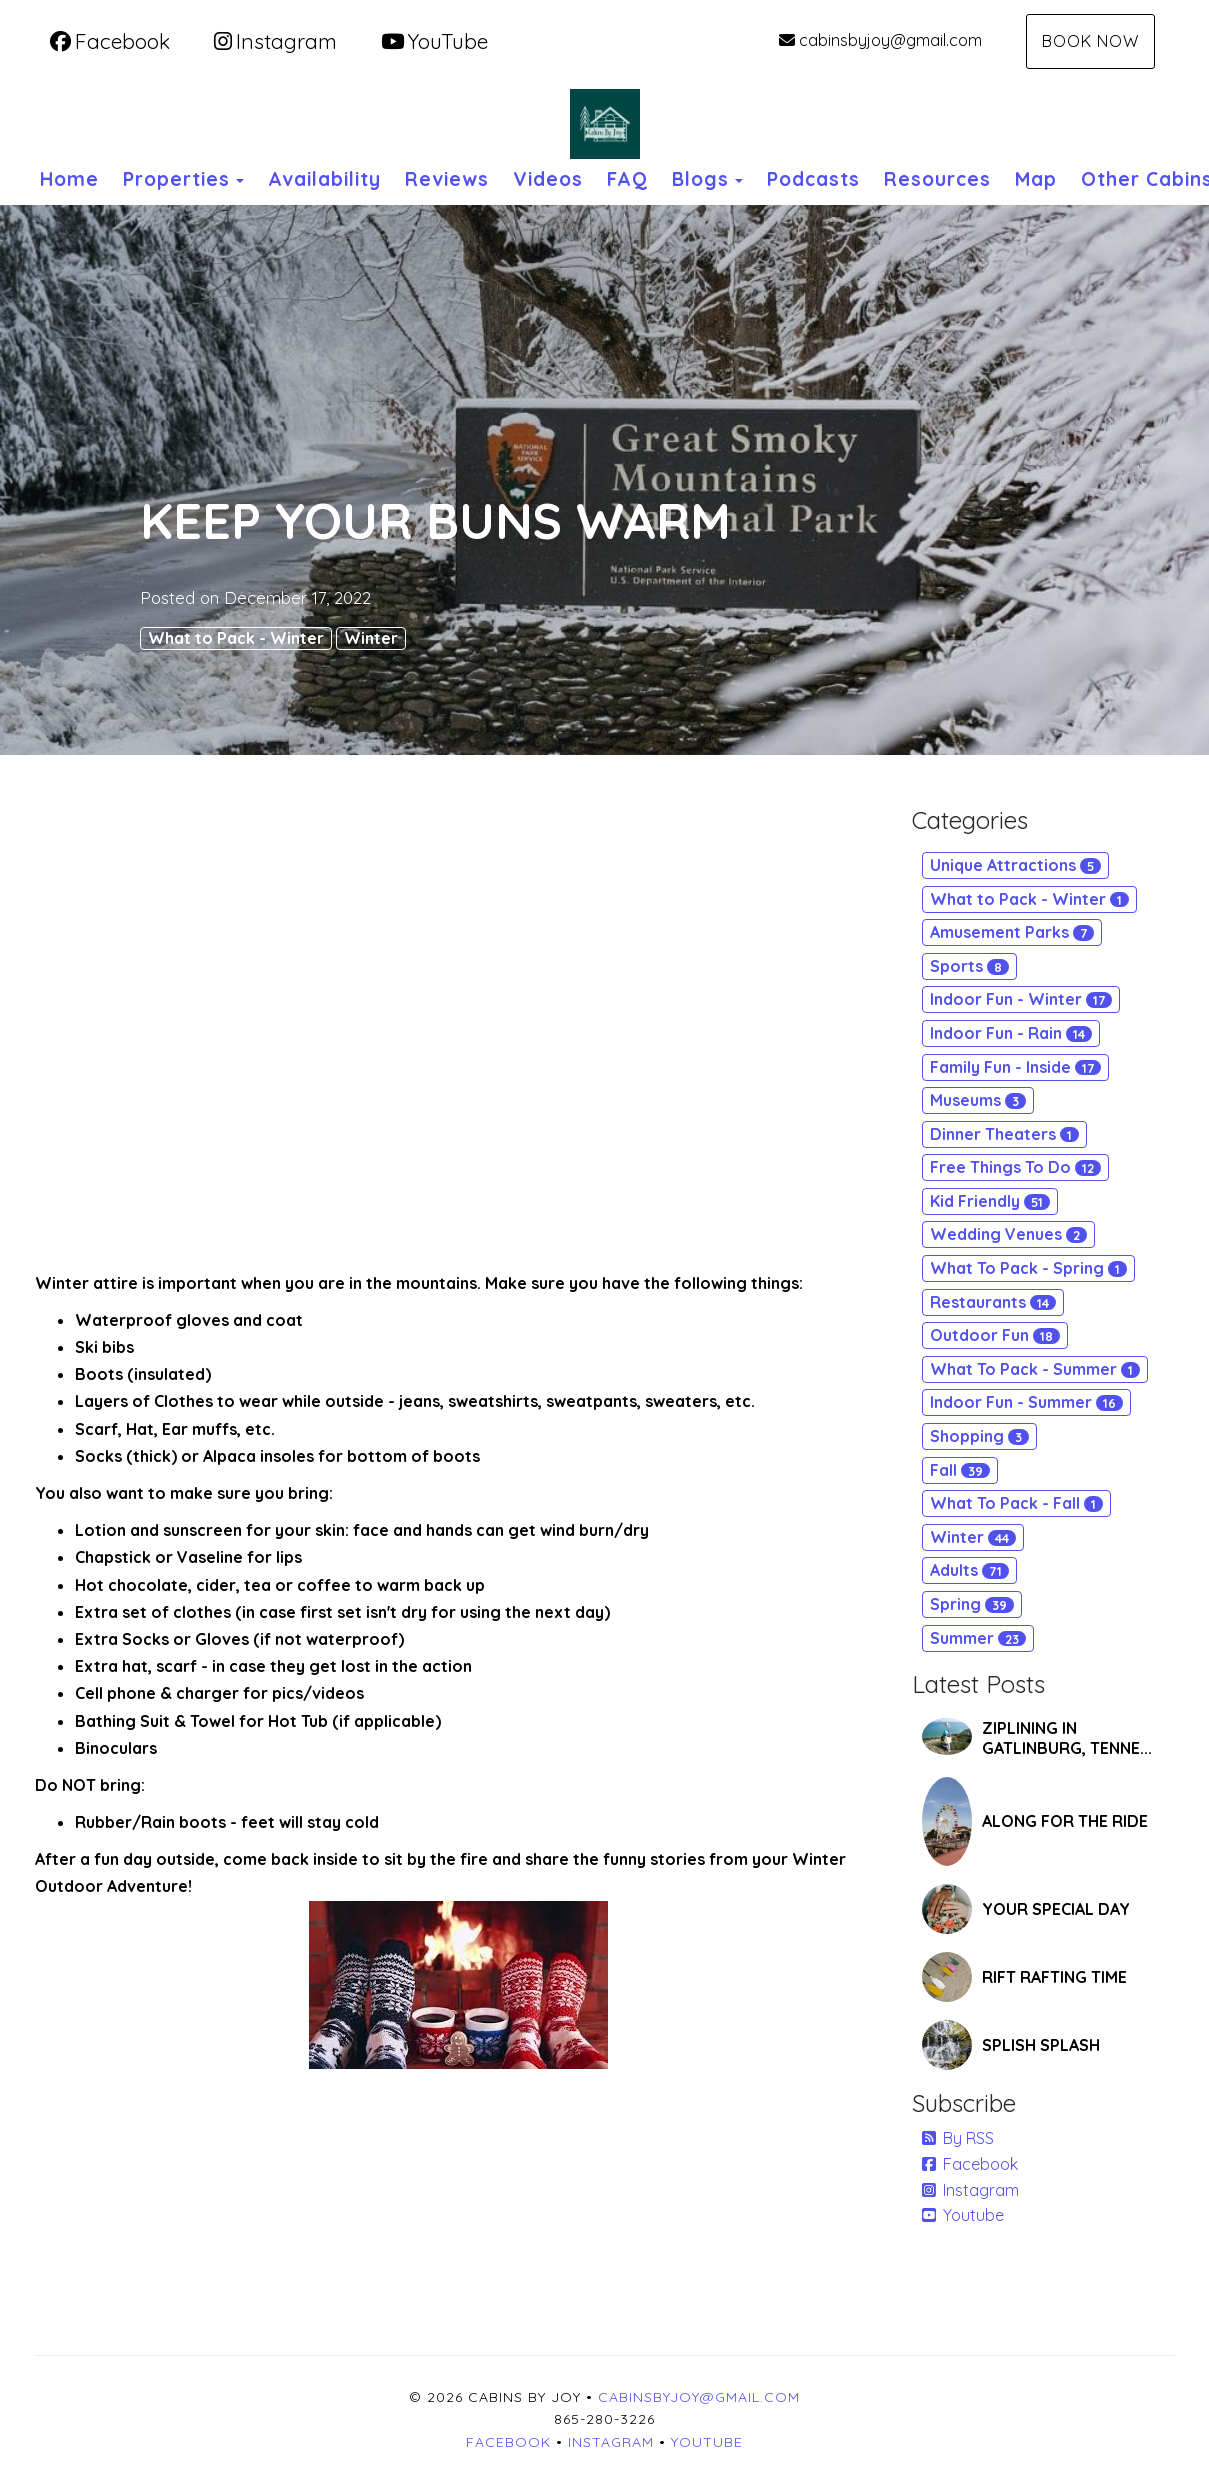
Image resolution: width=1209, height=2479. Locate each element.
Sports (969, 966)
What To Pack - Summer (1035, 1369)
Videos (548, 179)
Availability (324, 179)
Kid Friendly (990, 1201)
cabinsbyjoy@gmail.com (880, 40)
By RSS (958, 2138)
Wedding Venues (1008, 1234)
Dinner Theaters (1004, 1134)
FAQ (627, 179)
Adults (969, 1570)
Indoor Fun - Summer (1026, 1402)
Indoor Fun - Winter (1021, 999)
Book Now (1090, 41)
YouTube (434, 41)
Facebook (110, 41)
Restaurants (993, 1302)
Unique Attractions (1015, 865)
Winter (371, 638)
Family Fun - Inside (1015, 1067)
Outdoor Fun (995, 1335)
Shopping (979, 1436)
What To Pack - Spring (1028, 1268)
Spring (972, 1604)
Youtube (963, 2215)
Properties (176, 179)
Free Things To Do (1015, 1167)
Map (1036, 179)
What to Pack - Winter (236, 638)
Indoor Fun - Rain (1011, 1033)
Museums (978, 1100)
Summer (978, 1638)
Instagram (275, 41)
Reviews (447, 179)
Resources (937, 179)
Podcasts (813, 179)
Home (69, 179)
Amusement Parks (1012, 932)
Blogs (700, 179)
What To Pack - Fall (1016, 1503)
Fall (960, 1470)
